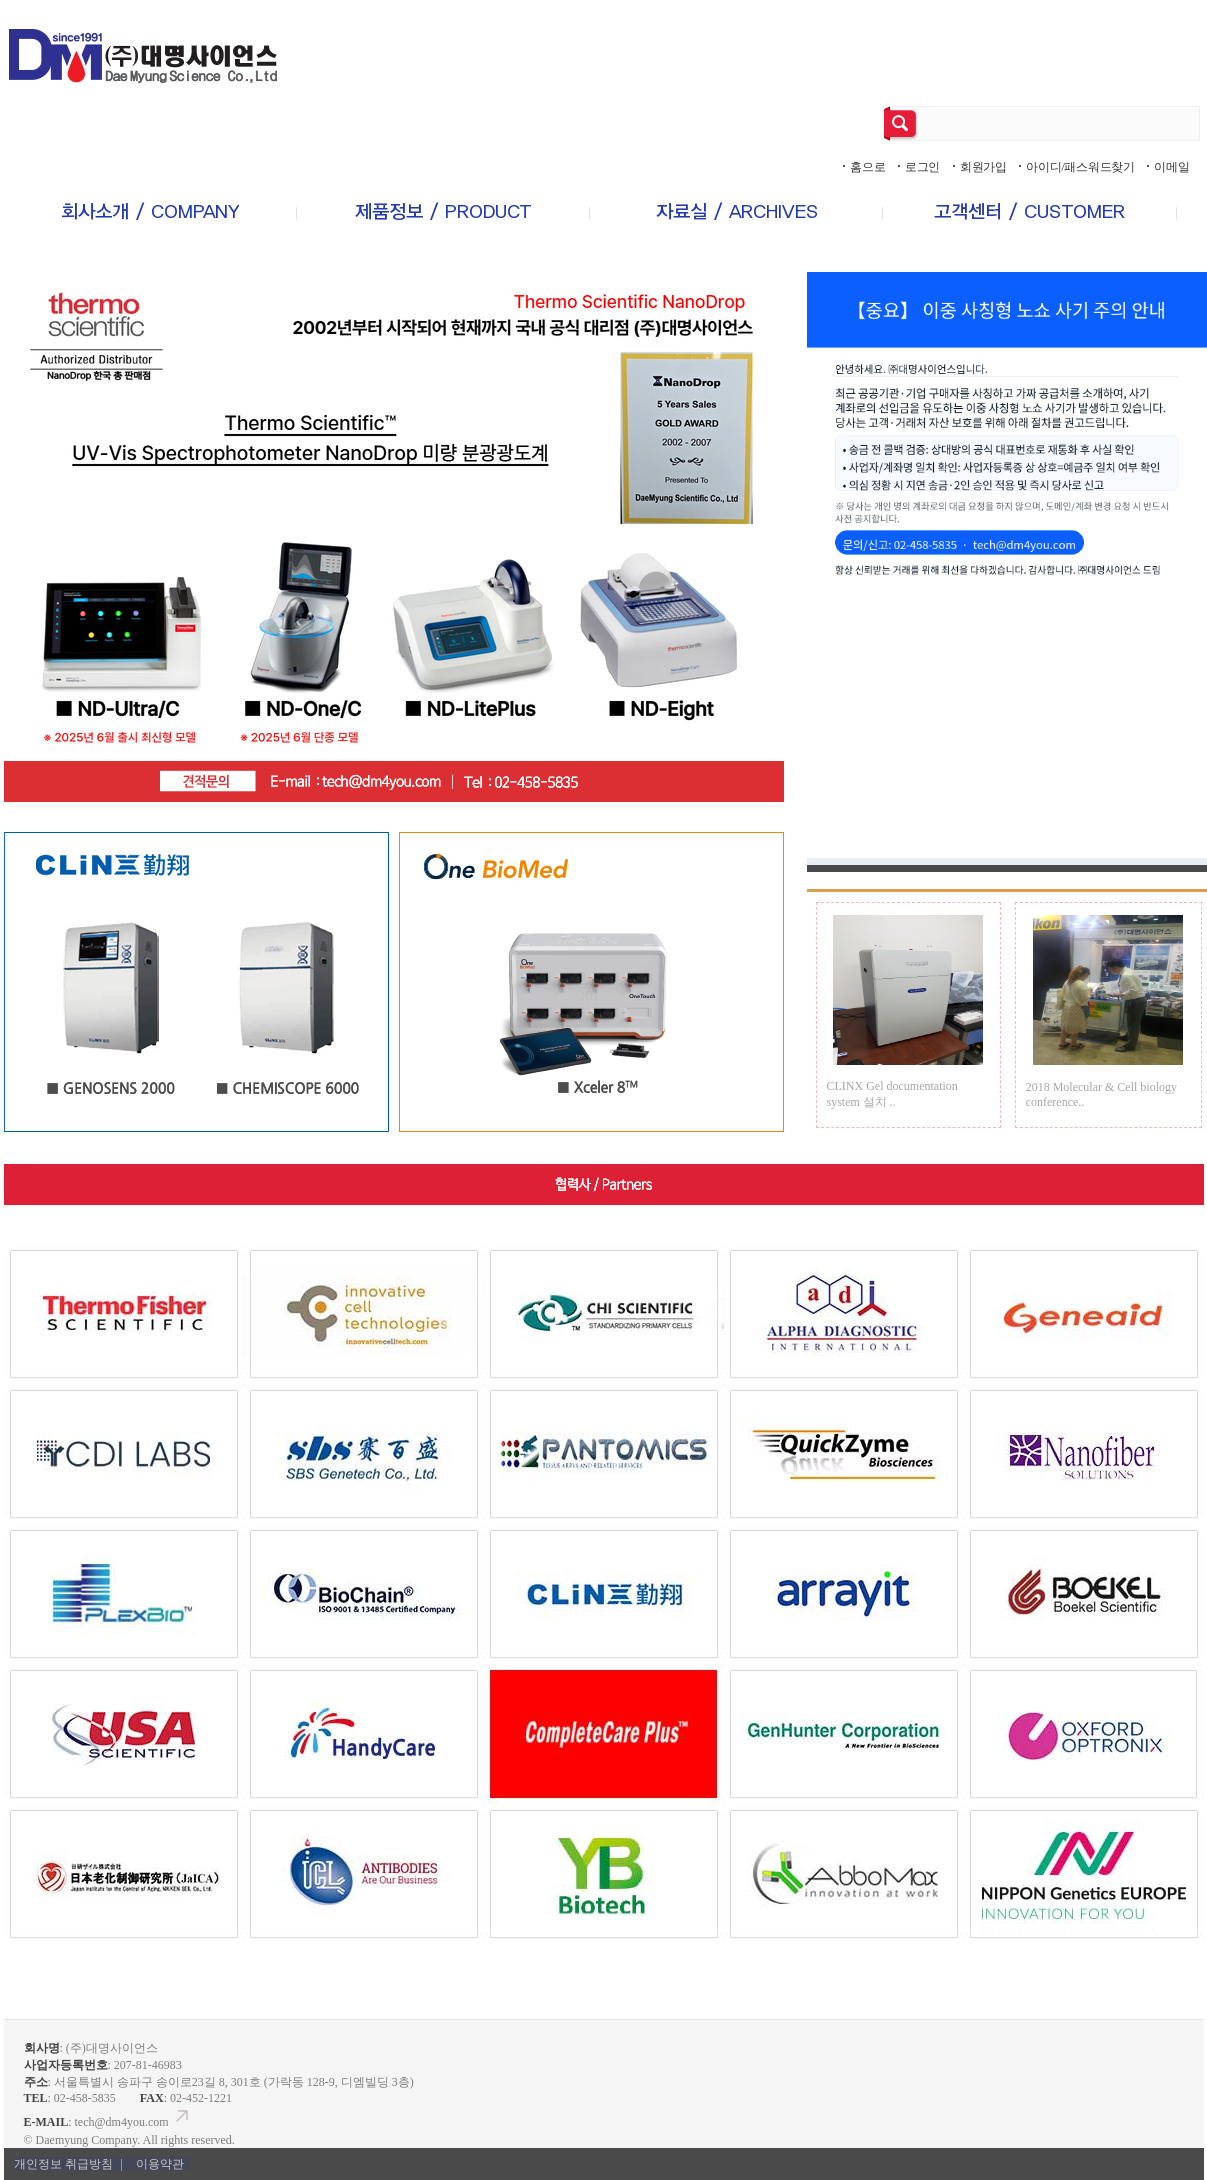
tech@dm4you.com (133, 2122)
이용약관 (160, 2164)
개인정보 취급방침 (70, 2164)
